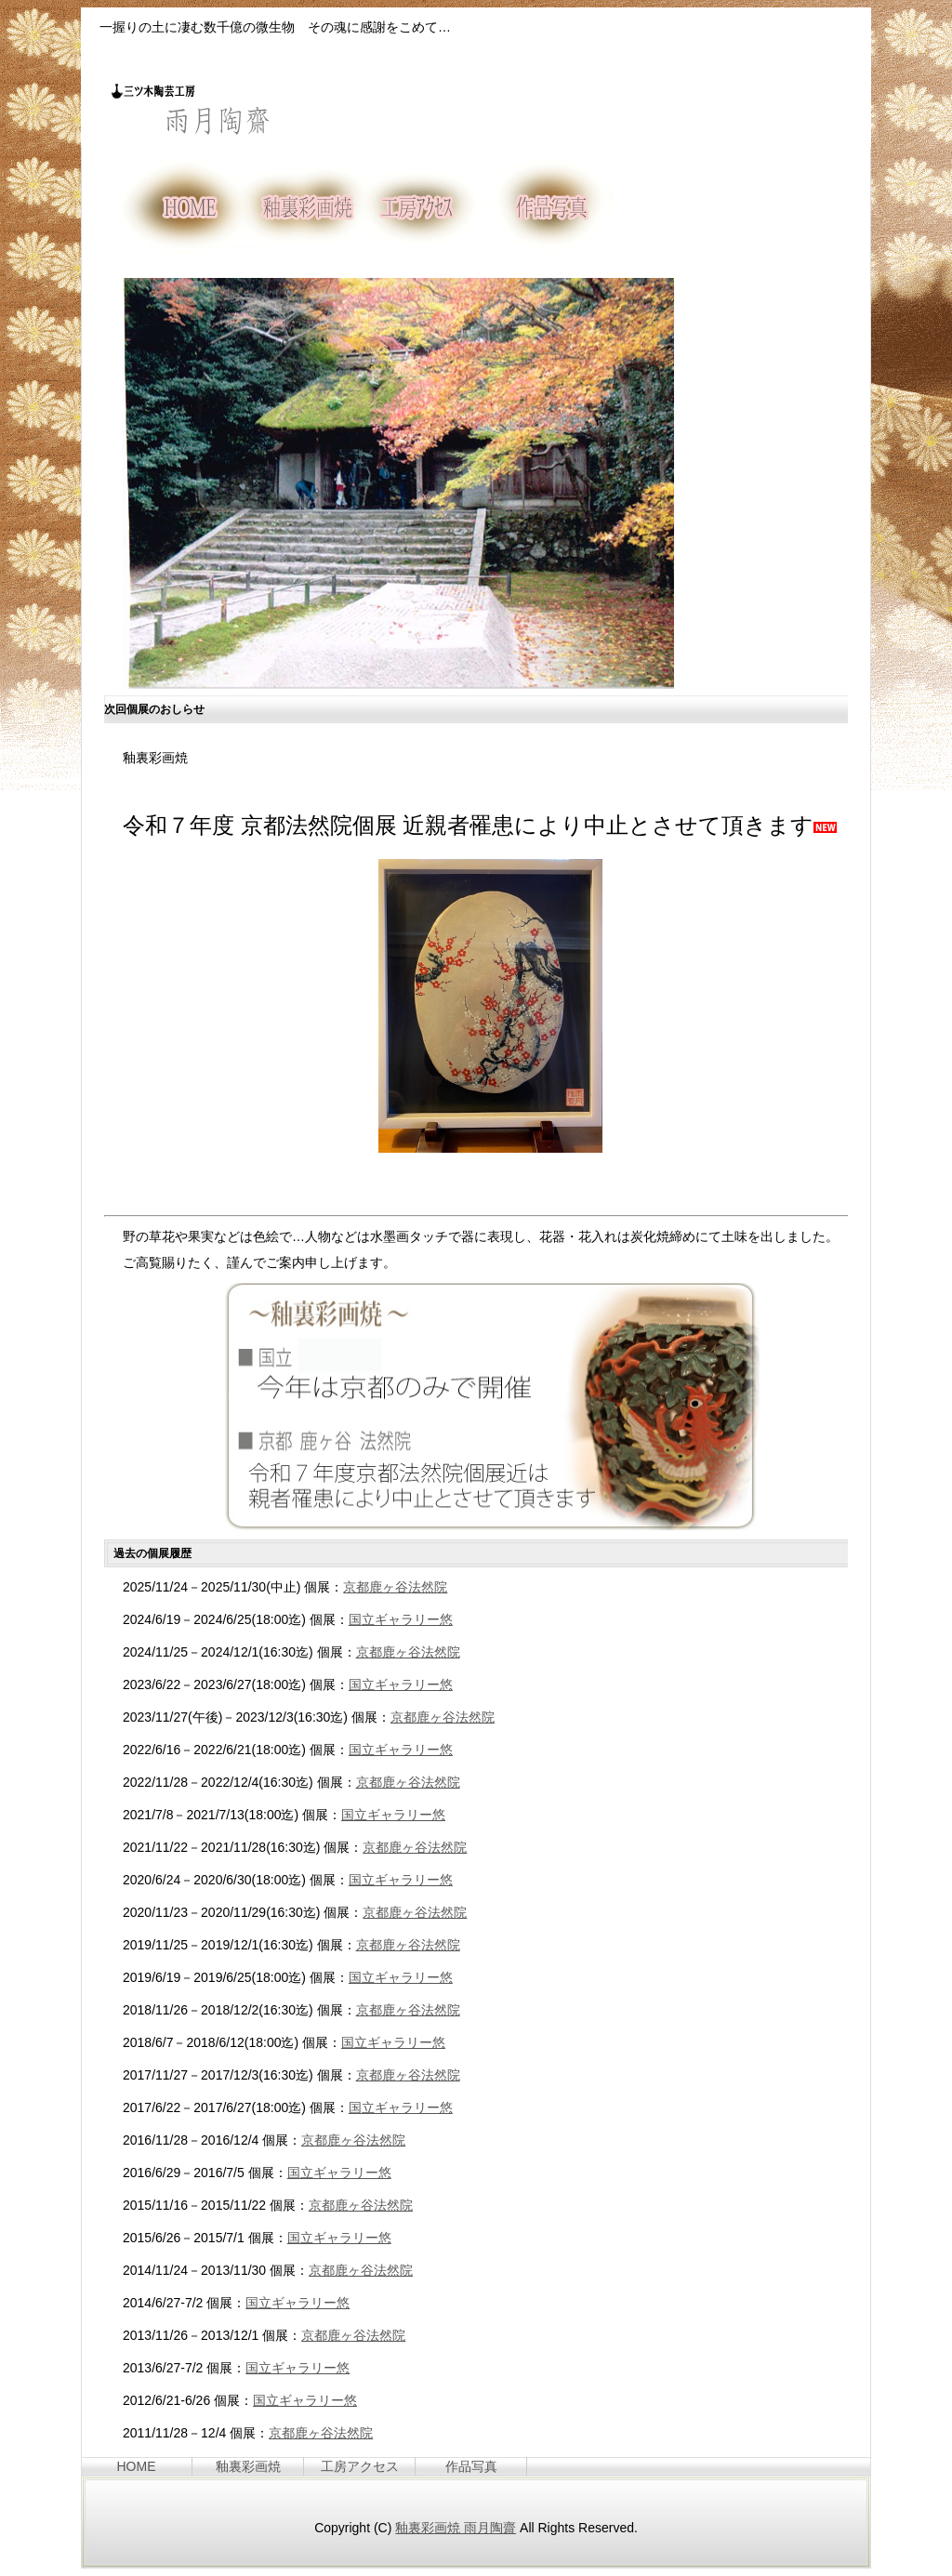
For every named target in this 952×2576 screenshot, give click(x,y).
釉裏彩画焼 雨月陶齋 (455, 2527)
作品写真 (551, 207)
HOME (180, 207)
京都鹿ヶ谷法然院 (395, 1586)
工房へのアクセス (427, 207)
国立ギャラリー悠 (401, 1619)
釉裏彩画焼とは (303, 207)
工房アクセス (360, 2466)
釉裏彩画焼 (248, 2466)
